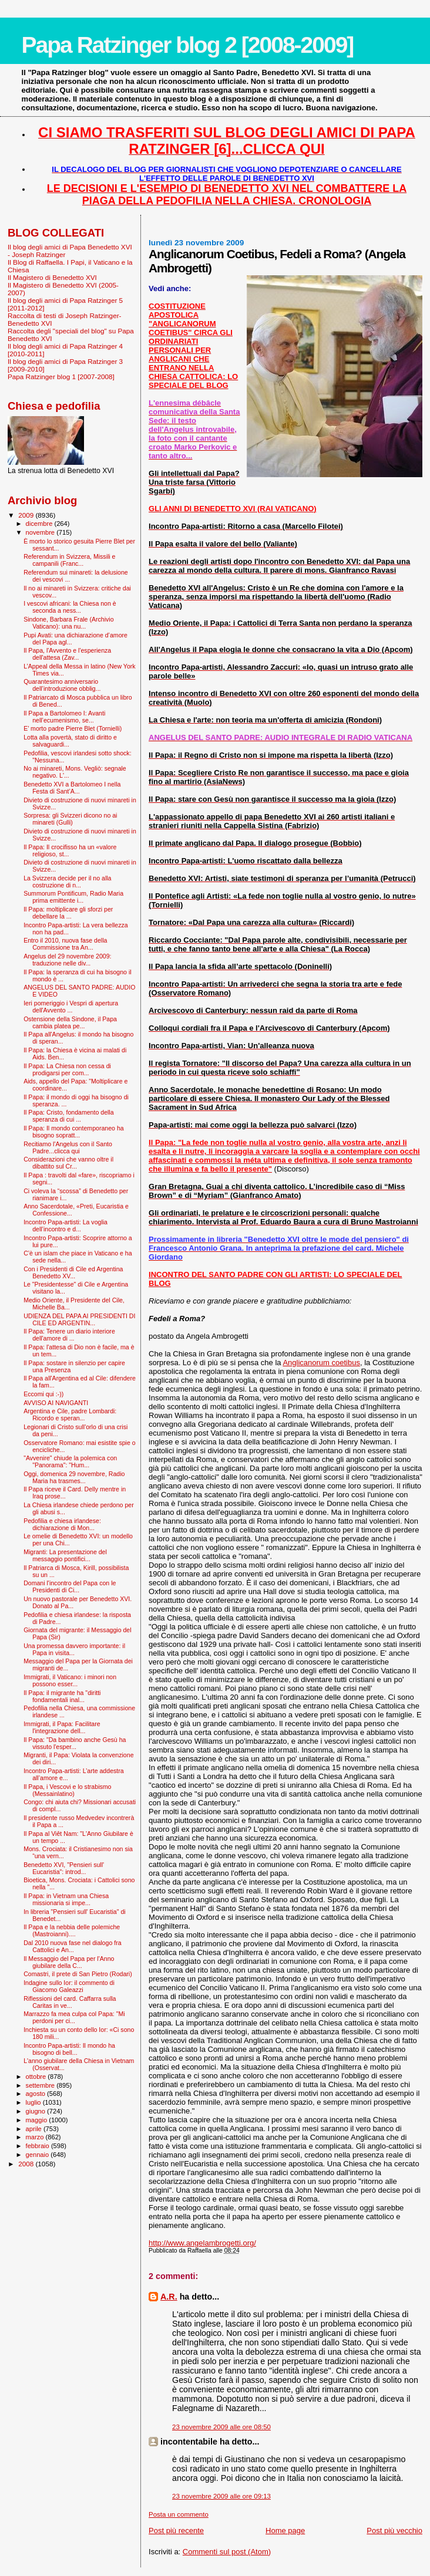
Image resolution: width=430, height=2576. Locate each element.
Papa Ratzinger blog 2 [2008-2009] (188, 45)
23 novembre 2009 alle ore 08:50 (221, 2426)
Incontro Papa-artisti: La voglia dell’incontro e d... (65, 1225)
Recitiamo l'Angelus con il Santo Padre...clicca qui (67, 1147)
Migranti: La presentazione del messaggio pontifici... (65, 1555)
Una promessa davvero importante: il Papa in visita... (74, 1649)
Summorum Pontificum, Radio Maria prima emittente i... (73, 897)
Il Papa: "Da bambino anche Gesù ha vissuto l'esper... (74, 1743)
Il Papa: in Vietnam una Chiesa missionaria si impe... (66, 1899)
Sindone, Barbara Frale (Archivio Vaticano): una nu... (68, 623)
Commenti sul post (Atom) (227, 2551)
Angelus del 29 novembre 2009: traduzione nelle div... (67, 960)
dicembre (40, 523)
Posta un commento (179, 2514)
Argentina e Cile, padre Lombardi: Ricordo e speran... (69, 1414)
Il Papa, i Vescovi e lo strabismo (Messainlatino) (67, 1790)
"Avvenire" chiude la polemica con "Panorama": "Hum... (70, 1461)
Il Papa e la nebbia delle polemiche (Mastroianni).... (71, 1930)
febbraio (38, 2145)
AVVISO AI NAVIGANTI (55, 1402)
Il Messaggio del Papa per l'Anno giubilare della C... (68, 1962)
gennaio (38, 2154)
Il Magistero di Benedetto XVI (52, 277)
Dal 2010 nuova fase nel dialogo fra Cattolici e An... (72, 1946)
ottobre (37, 2076)
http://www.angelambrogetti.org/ (202, 2243)
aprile (34, 2128)
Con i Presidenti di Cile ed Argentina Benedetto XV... (73, 1272)
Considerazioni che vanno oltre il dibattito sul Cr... (68, 1163)
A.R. (168, 2296)
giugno (37, 2111)
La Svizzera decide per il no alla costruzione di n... (67, 882)
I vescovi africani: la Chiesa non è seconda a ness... (69, 607)
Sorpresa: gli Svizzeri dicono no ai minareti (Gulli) (70, 819)
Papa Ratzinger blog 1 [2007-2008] (61, 376)
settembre (41, 2085)
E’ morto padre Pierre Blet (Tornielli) (72, 728)
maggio (37, 2119)
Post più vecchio (394, 2530)
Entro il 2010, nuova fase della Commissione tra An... (65, 944)
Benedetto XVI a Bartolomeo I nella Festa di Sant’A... (71, 788)
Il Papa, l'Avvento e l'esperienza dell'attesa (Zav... (67, 654)
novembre (41, 532)
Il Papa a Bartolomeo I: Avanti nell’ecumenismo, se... (64, 717)
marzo (36, 2137)
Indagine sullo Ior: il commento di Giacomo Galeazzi (69, 1986)
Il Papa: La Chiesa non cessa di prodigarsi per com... (67, 1069)
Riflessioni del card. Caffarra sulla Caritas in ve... (69, 2002)
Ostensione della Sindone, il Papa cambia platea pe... (70, 1022)
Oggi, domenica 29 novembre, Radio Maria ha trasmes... (74, 1477)
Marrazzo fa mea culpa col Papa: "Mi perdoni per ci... (74, 2017)
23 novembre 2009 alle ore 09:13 (221, 2496)
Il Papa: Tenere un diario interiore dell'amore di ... (69, 1335)
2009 (26, 515)
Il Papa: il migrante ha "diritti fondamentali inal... (61, 1696)
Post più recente (176, 2530)
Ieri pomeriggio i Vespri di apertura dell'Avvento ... (70, 1007)
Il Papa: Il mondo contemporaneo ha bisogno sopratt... (73, 1132)
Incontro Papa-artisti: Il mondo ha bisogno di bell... (69, 2049)
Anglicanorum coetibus (321, 1362)
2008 (26, 2164)
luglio (34, 2102)
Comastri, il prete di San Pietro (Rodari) (77, 1973)
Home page (285, 2530)
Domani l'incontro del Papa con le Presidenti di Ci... (69, 1586)
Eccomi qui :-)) (43, 1393)
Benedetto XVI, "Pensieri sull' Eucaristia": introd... (63, 1868)
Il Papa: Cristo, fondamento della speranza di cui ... (68, 1116)
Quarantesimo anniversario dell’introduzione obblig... (61, 685)
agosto (37, 2093)
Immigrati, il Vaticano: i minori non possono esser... (69, 1680)
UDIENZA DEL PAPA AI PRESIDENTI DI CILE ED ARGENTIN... (79, 1319)
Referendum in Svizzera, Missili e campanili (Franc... (69, 560)
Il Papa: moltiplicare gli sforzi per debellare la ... (68, 913)
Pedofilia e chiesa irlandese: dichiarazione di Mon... (62, 1524)
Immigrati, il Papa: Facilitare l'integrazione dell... (61, 1727)
